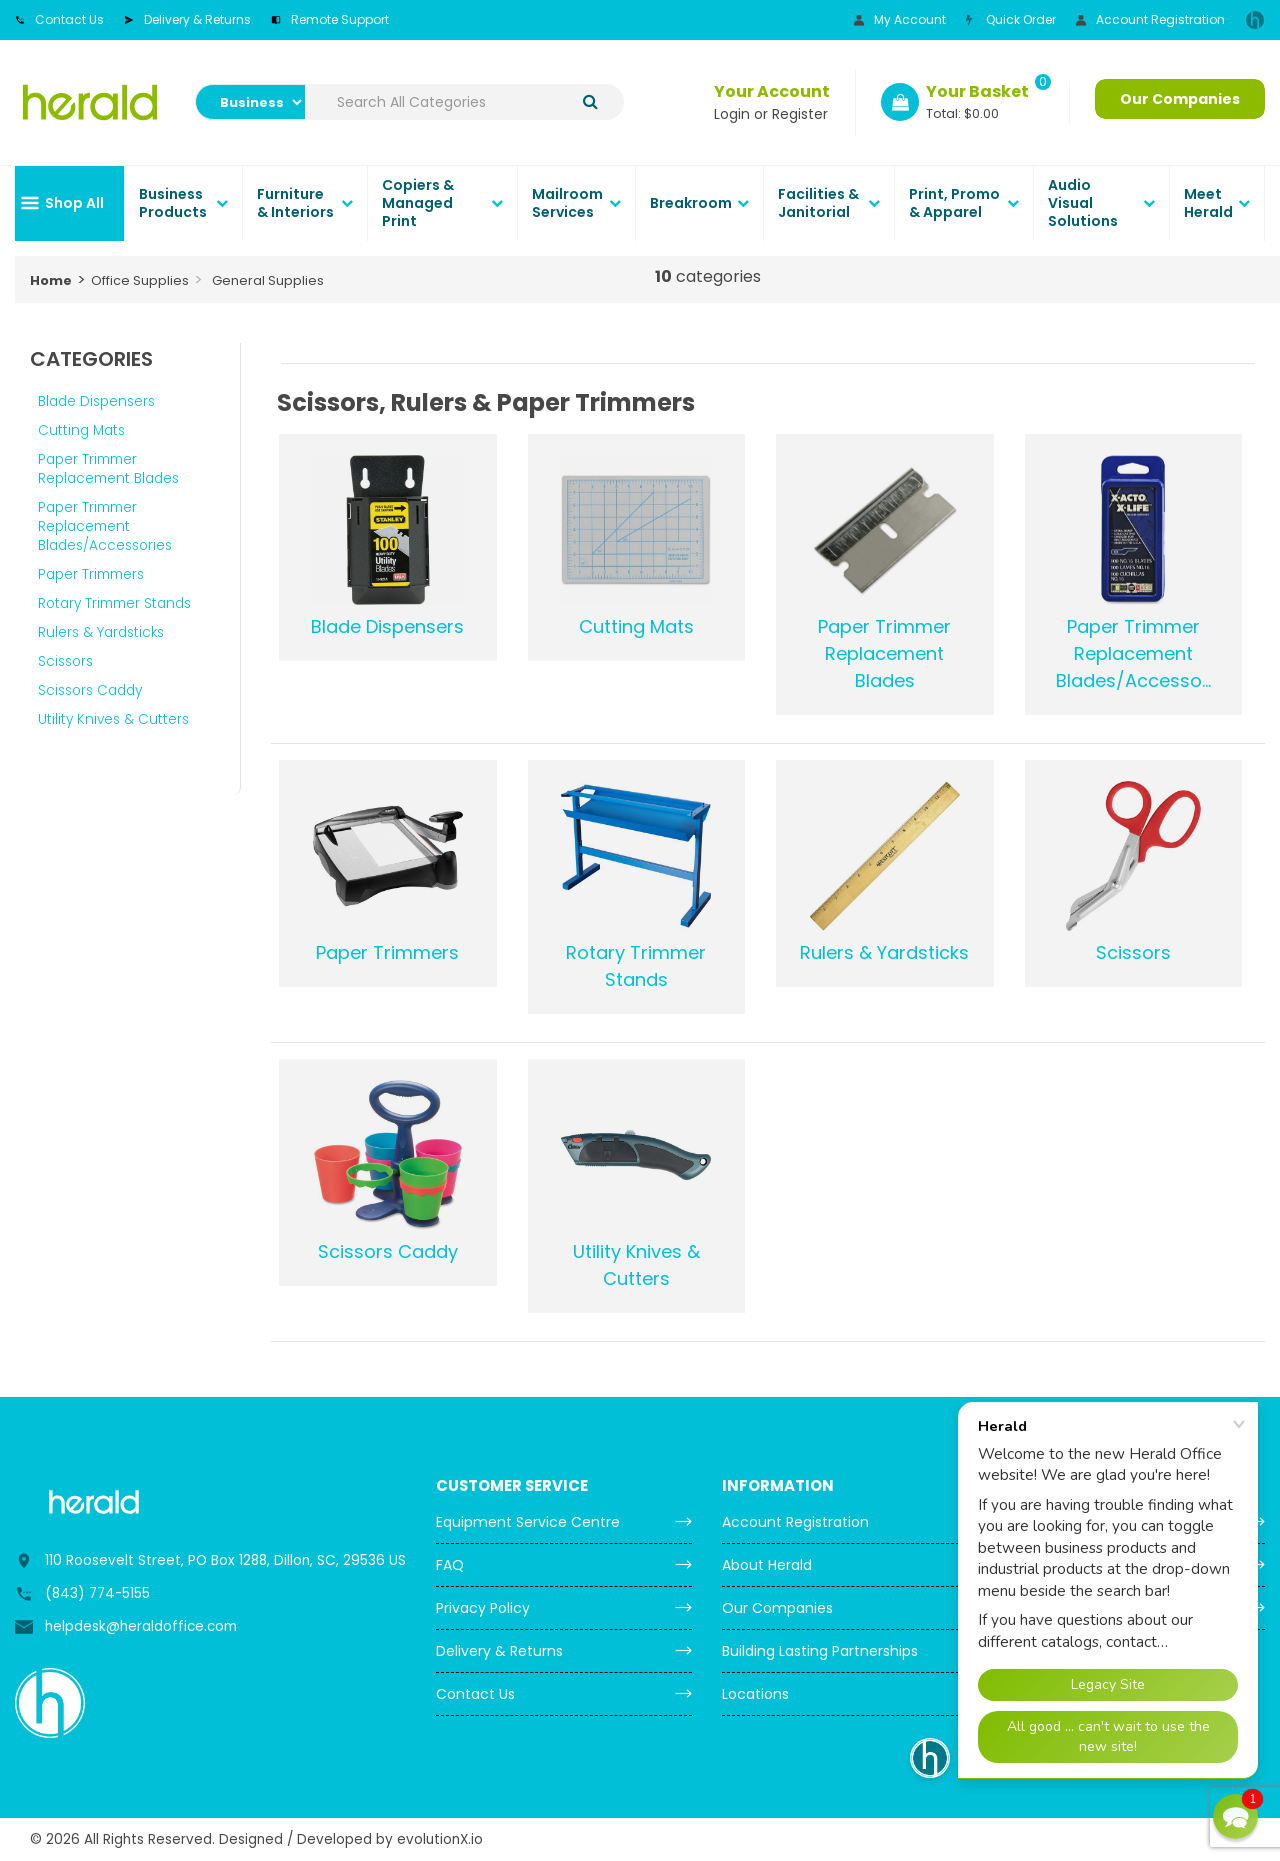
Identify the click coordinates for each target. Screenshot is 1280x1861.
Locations (755, 1694)
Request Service (1065, 1565)
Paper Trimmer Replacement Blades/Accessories (105, 526)
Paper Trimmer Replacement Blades (108, 469)
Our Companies (1180, 99)
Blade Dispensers (96, 401)
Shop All (74, 203)
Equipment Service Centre (528, 1522)
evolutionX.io (440, 1839)
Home (51, 280)
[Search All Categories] (465, 102)
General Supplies (268, 280)
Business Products (173, 203)
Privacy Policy (483, 1608)
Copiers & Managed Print (418, 203)
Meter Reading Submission (1101, 1522)
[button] (1236, 1817)
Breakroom (691, 203)
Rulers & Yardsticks (101, 632)
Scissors (65, 661)
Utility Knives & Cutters (113, 719)
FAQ (450, 1565)
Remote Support (330, 19)
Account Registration (1150, 19)
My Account (900, 19)
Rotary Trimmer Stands (114, 603)
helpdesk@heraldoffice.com (141, 1626)
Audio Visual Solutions (1083, 203)
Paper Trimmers (91, 574)
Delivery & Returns (187, 19)
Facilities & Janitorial (818, 203)
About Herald (767, 1565)
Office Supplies (140, 280)
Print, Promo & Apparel (954, 203)
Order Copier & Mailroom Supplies (1126, 1608)
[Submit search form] (590, 102)
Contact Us (59, 19)
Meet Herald (1208, 203)
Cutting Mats (81, 430)
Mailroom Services (567, 203)
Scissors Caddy (90, 690)
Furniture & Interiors (295, 203)
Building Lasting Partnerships (820, 1651)
